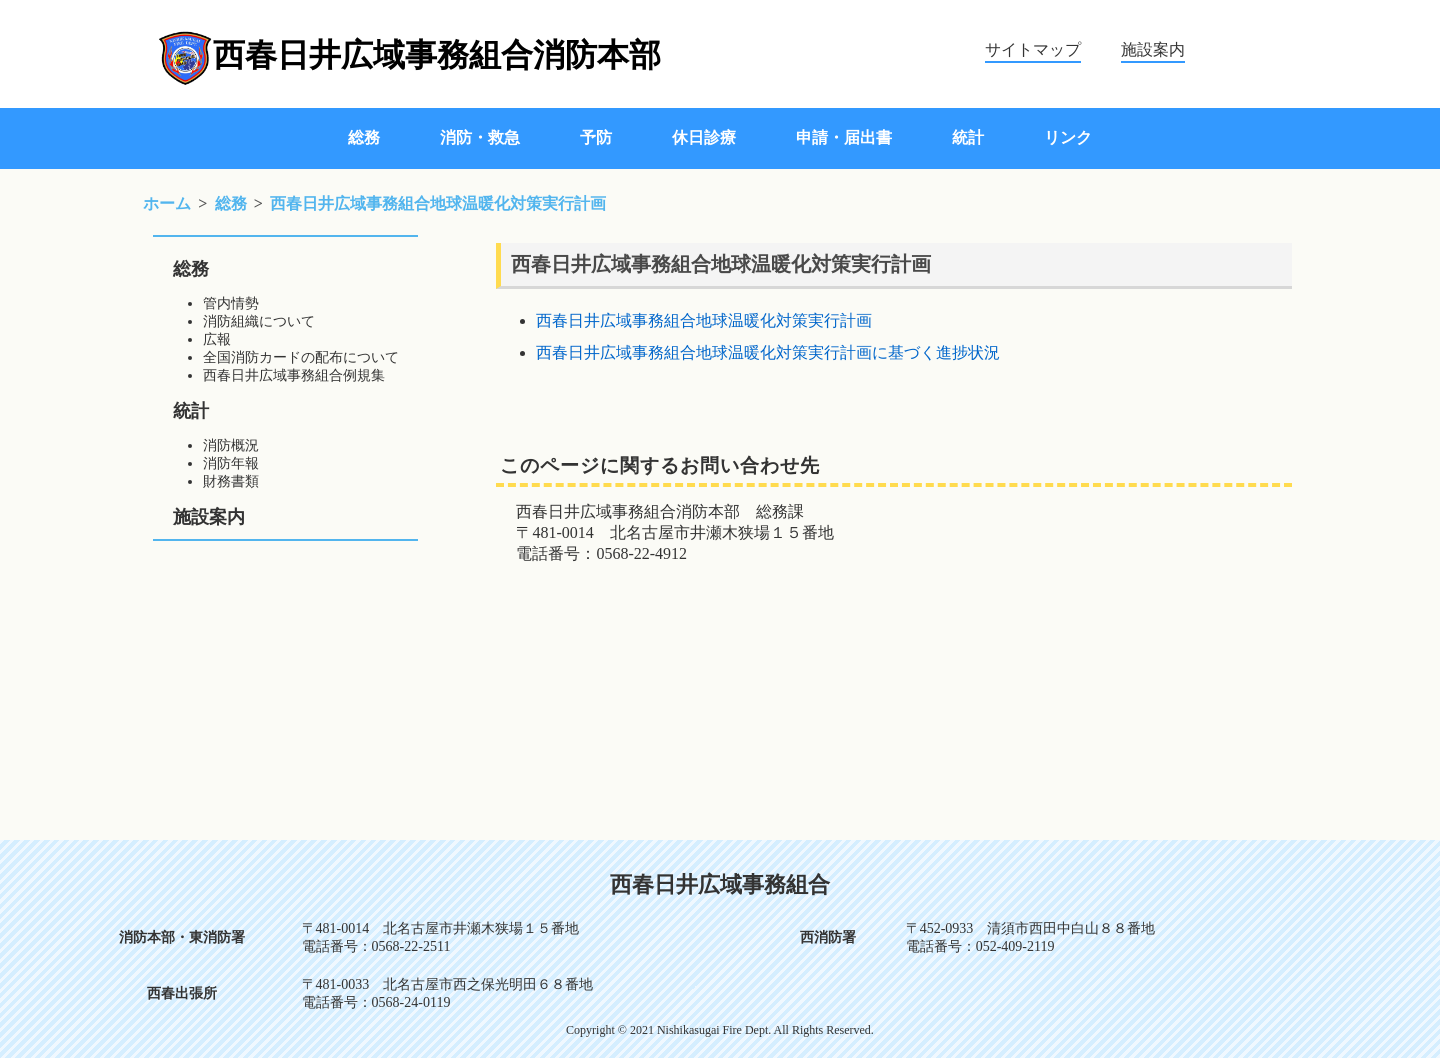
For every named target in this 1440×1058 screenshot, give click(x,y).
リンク (1068, 137)
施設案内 (1153, 49)
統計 (968, 137)
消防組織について (259, 321)
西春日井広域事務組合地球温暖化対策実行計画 (704, 320)
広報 (217, 339)
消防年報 (231, 463)
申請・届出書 (844, 137)
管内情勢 (231, 303)
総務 (364, 137)
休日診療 (704, 137)
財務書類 (231, 481)
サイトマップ (1033, 49)
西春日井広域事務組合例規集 (294, 375)
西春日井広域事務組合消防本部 (437, 55)
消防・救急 (480, 137)
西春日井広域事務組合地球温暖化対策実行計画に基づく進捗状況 (768, 352)
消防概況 (231, 445)
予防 (596, 137)
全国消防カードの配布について (301, 357)
